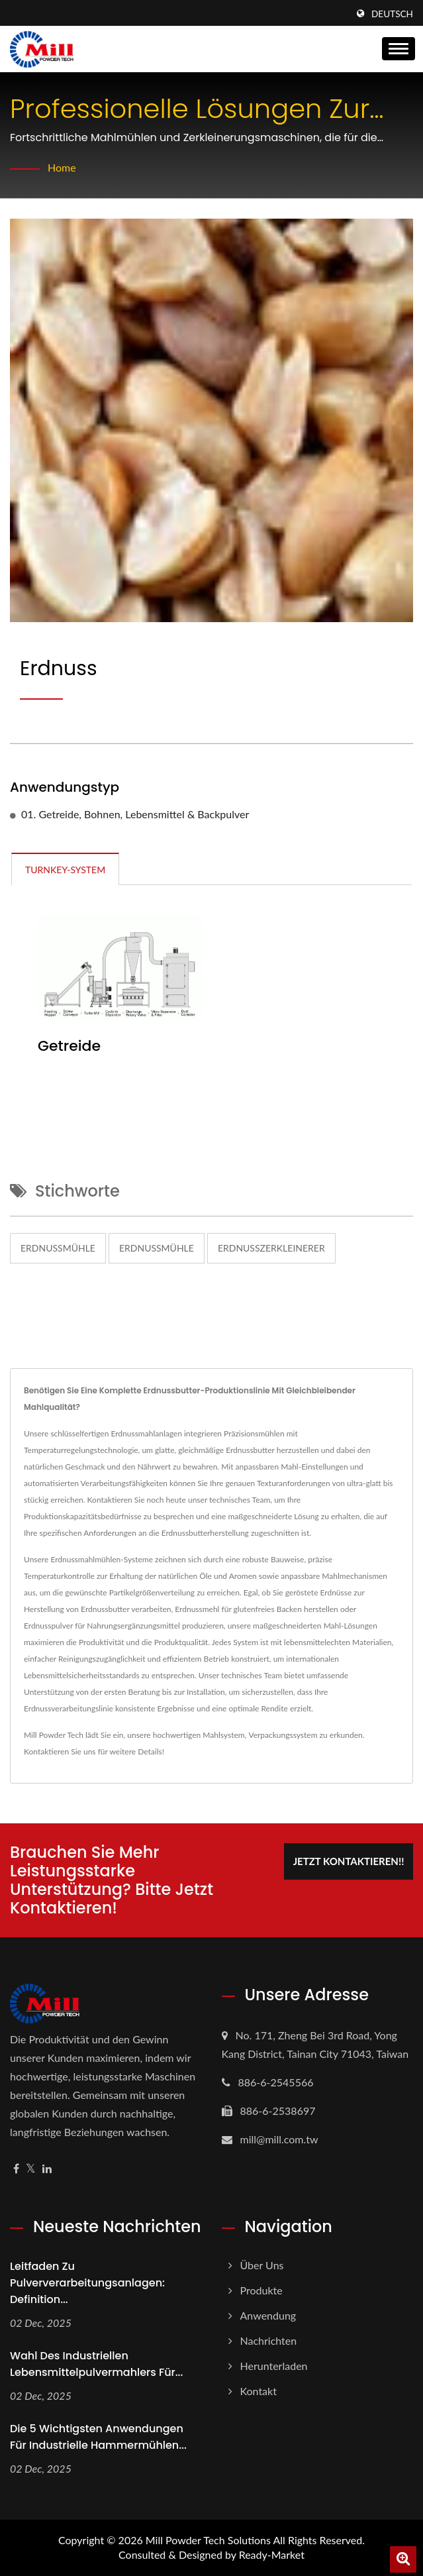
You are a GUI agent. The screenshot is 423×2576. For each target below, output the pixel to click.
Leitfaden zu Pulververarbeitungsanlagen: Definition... (87, 2283)
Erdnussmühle (58, 1248)
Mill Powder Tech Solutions (208, 2540)
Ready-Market (272, 2554)
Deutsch (392, 14)
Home (62, 167)
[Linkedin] (47, 2168)
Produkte (261, 2290)
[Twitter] (31, 2168)
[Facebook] (16, 2168)
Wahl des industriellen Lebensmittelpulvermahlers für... (96, 2364)
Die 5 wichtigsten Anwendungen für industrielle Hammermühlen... (98, 2437)
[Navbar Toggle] (398, 48)
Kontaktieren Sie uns (60, 1751)
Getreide (69, 1046)
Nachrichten (268, 2340)
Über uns (262, 2265)
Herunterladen (274, 2365)
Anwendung (268, 2315)
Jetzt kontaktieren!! (348, 1861)
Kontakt (258, 2391)
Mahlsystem (223, 1735)
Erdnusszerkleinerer (271, 1248)
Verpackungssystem (282, 1735)
